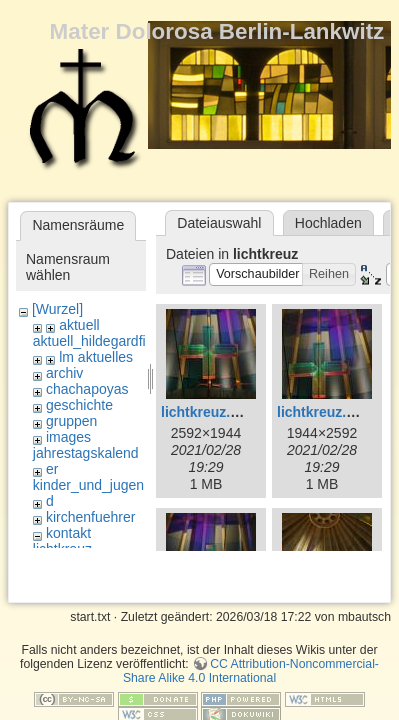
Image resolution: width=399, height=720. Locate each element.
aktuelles (105, 357)
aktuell (79, 325)
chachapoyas (87, 389)
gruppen (71, 421)
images (68, 437)
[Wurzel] (57, 309)
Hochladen (328, 223)
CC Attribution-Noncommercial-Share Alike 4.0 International (251, 637)
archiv (64, 373)
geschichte (79, 405)
